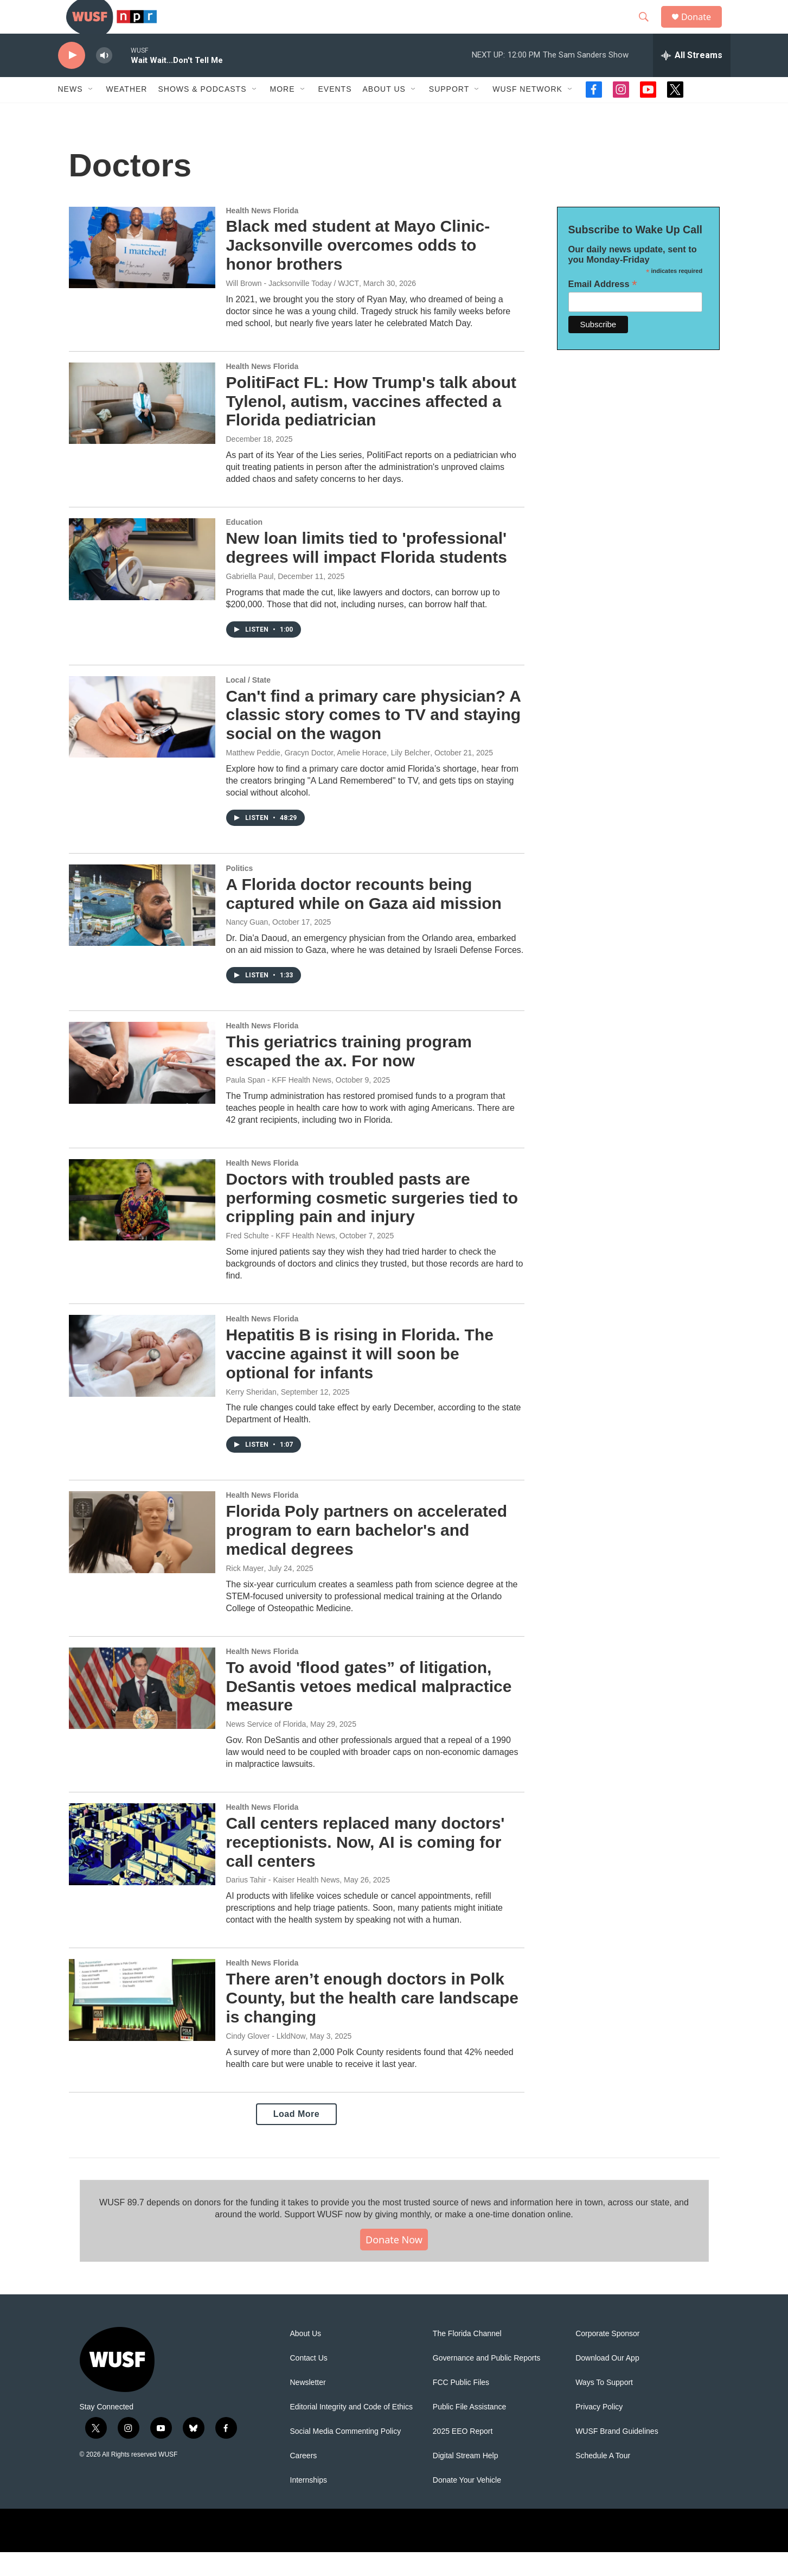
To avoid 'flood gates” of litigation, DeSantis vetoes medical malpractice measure (369, 1710)
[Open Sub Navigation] (91, 113)
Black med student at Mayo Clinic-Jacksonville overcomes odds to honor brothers (358, 269)
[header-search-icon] (648, 29)
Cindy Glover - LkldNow (266, 2059)
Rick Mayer (245, 1591)
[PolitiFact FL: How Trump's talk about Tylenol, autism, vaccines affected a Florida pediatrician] (142, 426)
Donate (703, 28)
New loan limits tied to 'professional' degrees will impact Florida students (366, 570)
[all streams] (692, 78)
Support (449, 113)
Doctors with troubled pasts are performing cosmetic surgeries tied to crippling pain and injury (372, 1221)
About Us (306, 2358)
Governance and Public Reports (486, 2382)
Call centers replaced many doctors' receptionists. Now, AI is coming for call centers (365, 1865)
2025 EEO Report (463, 2455)
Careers (303, 2480)
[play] (71, 79)
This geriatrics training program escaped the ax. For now (349, 1075)
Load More (296, 2137)
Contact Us (309, 2382)
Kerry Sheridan (251, 1415)
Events (335, 113)
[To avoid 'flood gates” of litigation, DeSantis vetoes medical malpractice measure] (142, 1711)
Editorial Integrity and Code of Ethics (351, 2431)
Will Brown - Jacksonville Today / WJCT (293, 306)
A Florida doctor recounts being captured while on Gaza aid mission (364, 917)
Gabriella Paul (250, 599)
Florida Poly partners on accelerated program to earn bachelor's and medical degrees (367, 1554)
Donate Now (394, 2262)
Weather (127, 113)
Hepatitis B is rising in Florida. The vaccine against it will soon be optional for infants (360, 1377)
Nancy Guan (247, 946)
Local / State (248, 703)
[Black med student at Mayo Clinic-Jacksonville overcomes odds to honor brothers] (142, 270)
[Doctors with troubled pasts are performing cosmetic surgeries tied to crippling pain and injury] (142, 1223)
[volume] (104, 79)
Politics (239, 891)
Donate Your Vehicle (467, 2504)
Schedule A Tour (602, 2480)
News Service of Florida (266, 1747)
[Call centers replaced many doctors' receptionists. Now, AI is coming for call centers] (142, 1867)
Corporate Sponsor (607, 2358)
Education (244, 545)
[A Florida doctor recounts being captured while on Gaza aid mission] (142, 928)
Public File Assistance (469, 2431)
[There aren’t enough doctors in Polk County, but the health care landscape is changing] (142, 2023)
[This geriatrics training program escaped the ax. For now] (142, 1086)
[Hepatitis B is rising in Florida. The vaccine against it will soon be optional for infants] (142, 1379)
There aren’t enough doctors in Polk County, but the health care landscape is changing (372, 2022)
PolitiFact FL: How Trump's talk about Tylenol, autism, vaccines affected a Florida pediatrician (371, 425)
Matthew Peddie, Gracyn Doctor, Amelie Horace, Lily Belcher (328, 776)
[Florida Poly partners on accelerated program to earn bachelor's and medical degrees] (142, 1556)
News (70, 113)
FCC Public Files (461, 2406)
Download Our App (607, 2382)
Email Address (602, 307)
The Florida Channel (467, 2358)
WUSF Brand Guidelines (616, 2455)
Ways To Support (604, 2406)
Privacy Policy (599, 2431)
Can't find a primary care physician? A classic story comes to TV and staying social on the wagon (373, 738)
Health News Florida (262, 234)
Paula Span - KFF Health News (279, 1103)
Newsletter (308, 2406)
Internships (308, 2504)
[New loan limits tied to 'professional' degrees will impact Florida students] (142, 582)
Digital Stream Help (465, 2480)
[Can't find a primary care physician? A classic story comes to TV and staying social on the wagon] (142, 740)
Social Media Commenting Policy (345, 2455)
